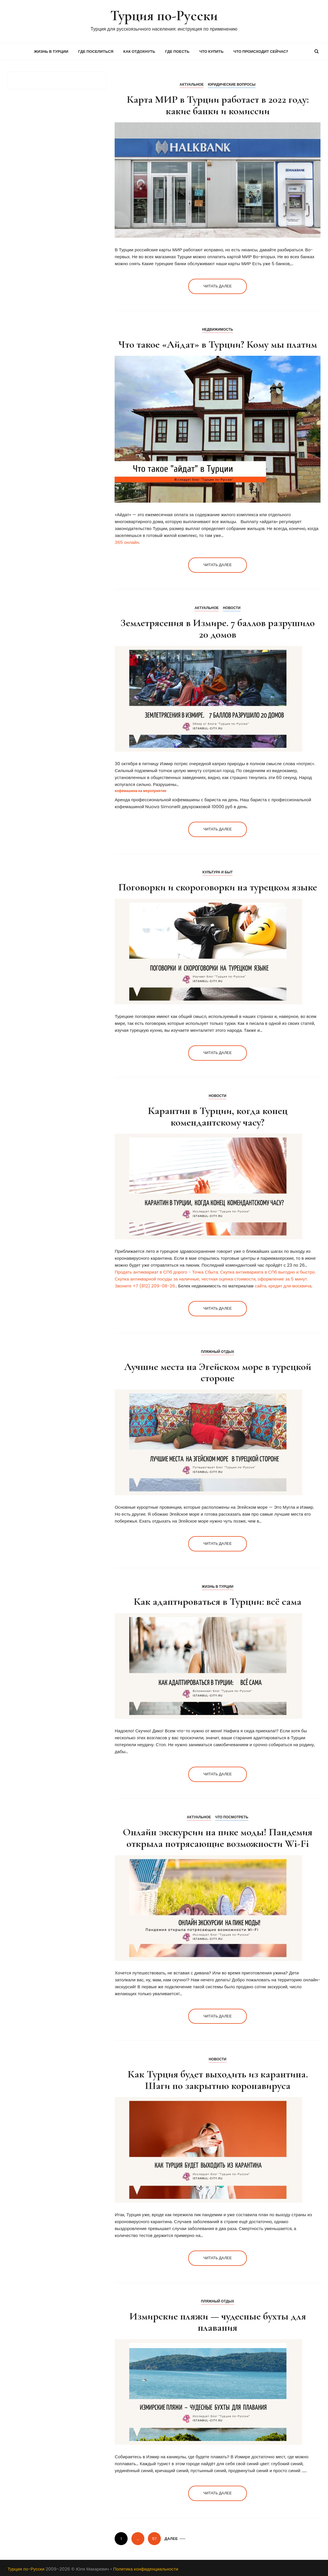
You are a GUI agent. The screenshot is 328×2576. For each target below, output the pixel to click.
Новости (232, 607)
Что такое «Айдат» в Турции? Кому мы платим (217, 343)
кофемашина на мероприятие (140, 789)
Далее (171, 2538)
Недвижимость (217, 328)
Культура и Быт (217, 871)
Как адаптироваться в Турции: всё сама (217, 1601)
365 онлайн (127, 541)
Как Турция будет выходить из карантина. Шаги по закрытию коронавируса (218, 2079)
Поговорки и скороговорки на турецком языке (217, 886)
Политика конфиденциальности (145, 2568)
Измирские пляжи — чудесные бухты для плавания (217, 2321)
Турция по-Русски (164, 15)
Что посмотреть (231, 1816)
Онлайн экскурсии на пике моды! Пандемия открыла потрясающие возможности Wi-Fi (217, 1837)
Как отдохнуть (139, 51)
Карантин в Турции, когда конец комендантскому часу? (218, 1116)
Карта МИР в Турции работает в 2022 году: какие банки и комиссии (218, 104)
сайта (260, 1285)
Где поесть (177, 51)
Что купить (211, 51)
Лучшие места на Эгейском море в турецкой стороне (217, 1372)
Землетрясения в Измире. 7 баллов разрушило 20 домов (217, 628)
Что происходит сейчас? (261, 51)
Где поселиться (95, 51)
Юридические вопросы (232, 83)
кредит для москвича (290, 1285)
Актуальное (192, 83)
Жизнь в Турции (51, 51)
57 (154, 2538)
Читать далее (217, 285)
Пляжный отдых (217, 1350)
